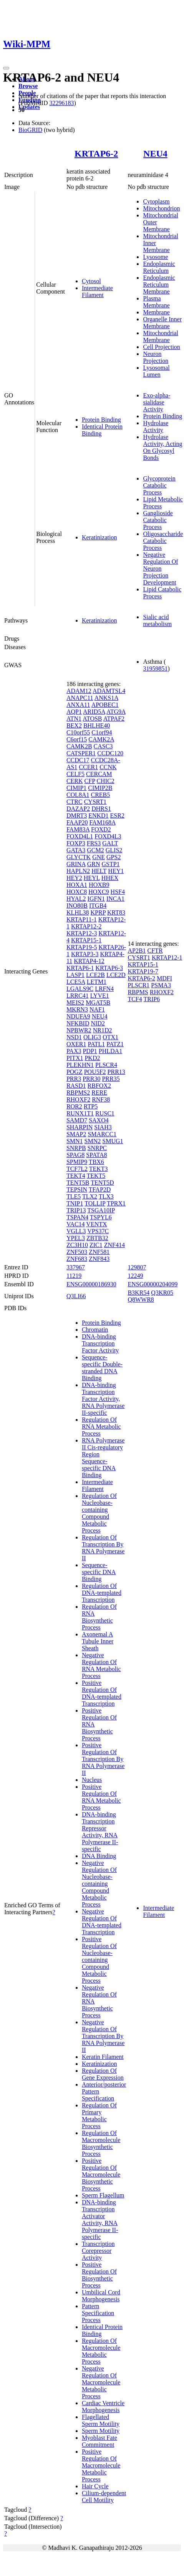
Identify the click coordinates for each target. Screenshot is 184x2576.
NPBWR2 (78, 1030)
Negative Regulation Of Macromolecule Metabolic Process (101, 2382)
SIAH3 (102, 1127)
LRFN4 (104, 988)
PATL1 (96, 1044)
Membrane (156, 312)
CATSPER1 (81, 753)
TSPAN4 (77, 1217)
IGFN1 (96, 898)
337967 (75, 1267)
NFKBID (78, 1023)
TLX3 (106, 1196)
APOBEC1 (105, 704)
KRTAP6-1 (80, 968)
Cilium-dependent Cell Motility (104, 2496)
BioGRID (30, 130)
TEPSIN (76, 1189)
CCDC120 (110, 753)
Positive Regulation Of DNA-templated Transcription (101, 1693)
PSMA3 (161, 985)
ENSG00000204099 (152, 1284)
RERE (99, 1092)
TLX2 (89, 1196)
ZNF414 (114, 1245)
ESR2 (117, 815)
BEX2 (74, 725)
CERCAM (99, 774)
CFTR (155, 950)
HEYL (92, 878)
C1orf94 (101, 732)
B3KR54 (138, 1292)
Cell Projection (161, 347)
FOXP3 (75, 843)
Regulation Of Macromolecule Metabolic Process (101, 2351)
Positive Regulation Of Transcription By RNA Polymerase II (103, 1759)
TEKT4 (75, 1175)
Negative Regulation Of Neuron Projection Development (160, 568)
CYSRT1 (95, 801)
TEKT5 (95, 1175)
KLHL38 (77, 912)
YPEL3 (75, 1238)
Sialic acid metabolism (157, 620)
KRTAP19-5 (81, 947)
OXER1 (76, 1044)
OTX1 (110, 1037)
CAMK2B (79, 746)
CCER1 (88, 767)
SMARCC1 (102, 1134)
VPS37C (98, 1231)
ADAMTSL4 (109, 691)
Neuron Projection (155, 357)
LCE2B (95, 975)
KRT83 (116, 912)
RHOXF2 (78, 1099)
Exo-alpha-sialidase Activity (156, 402)
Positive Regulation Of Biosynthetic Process (99, 2275)
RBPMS (138, 992)
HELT (98, 871)
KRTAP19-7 (143, 971)
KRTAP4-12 (89, 961)
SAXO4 (99, 1120)
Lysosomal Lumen (156, 371)
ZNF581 (99, 1252)
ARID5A (94, 711)
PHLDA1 (110, 1051)
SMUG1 (112, 1141)
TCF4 (135, 999)
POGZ (74, 1071)
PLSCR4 (106, 1065)
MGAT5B (98, 1002)
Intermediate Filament (97, 291)
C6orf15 (76, 739)
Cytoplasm (156, 201)
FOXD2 (101, 829)
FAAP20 (77, 822)
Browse (28, 86)
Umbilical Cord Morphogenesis (101, 2295)
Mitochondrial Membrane (160, 336)
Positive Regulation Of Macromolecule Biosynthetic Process (101, 2174)
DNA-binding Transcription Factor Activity (100, 1343)
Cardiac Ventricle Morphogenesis (103, 2406)
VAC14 (75, 1224)
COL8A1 (78, 794)
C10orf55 (78, 732)
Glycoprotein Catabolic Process (159, 485)
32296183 (61, 103)
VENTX (96, 1224)
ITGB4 (97, 905)
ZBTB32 (97, 1238)
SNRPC (97, 1148)
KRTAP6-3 (109, 968)
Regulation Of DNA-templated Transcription (101, 1593)
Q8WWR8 (141, 1299)
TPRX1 (116, 1203)
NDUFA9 (78, 1016)
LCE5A (75, 981)
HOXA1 (76, 884)
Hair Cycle (95, 2486)
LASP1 (75, 975)
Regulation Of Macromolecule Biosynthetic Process (101, 2143)
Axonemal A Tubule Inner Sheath (98, 1641)
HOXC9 (98, 891)
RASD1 (76, 1085)
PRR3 (73, 1078)
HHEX (109, 878)
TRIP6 (151, 999)
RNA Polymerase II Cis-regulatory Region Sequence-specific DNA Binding (103, 1457)
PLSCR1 (138, 985)
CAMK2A (101, 739)
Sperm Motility (100, 2430)
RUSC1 (104, 1113)
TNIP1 (74, 1203)
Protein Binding (101, 419)
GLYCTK (78, 857)
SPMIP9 (76, 1162)
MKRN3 (77, 1009)
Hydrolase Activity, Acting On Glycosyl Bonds (162, 447)
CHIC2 (105, 781)
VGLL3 (76, 1231)
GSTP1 (110, 864)
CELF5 (75, 774)
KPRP (98, 912)
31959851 (155, 668)
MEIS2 (75, 1002)
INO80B (77, 905)
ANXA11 (78, 704)
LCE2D (116, 975)
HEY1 (116, 871)
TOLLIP (95, 1203)
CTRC (74, 801)
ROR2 (74, 1106)
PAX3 (73, 1051)
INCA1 (115, 898)
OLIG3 (92, 1037)
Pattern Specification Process (98, 2313)
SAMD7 (76, 1120)
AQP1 (74, 711)
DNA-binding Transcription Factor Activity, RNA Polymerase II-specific (103, 1399)
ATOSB (92, 718)
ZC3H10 (77, 1245)
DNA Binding (99, 1856)
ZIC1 (96, 1245)
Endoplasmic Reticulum (159, 267)
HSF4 (118, 891)
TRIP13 (76, 1210)
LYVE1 (99, 995)
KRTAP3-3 (85, 954)
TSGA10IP (100, 1210)
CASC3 (103, 746)
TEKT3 (98, 1168)
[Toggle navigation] (6, 68)
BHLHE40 (96, 725)
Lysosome (155, 257)
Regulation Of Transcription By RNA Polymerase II (103, 1547)
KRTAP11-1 (81, 919)
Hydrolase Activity (155, 426)
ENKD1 (98, 815)
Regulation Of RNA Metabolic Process (101, 1426)
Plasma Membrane (156, 302)
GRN (93, 864)
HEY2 (74, 878)
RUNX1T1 (80, 1113)
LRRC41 (77, 995)
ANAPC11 (79, 698)
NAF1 (97, 1009)
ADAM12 (78, 691)
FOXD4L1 (79, 836)
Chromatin (95, 1329)
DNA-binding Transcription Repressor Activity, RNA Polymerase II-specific (100, 1831)
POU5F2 (95, 1071)
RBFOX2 (99, 1085)
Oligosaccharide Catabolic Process (163, 541)
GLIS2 (114, 850)
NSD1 (74, 1037)
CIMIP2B (100, 788)
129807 (137, 1267)
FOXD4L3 (107, 836)
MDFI (164, 978)
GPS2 (113, 857)
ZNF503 (76, 1252)
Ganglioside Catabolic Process (157, 520)
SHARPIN (79, 1127)
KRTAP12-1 (167, 957)
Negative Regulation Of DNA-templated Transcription (101, 1921)
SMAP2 (76, 1134)
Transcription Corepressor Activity (98, 2250)
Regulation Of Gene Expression (103, 2074)
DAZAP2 (78, 808)
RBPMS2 (78, 1092)
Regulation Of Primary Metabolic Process (99, 2115)
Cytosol (91, 281)
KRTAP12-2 (86, 926)
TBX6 (96, 1162)
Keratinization (99, 537)
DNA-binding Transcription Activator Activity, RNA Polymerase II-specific (100, 2219)
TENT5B (78, 1182)
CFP (90, 781)
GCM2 (95, 850)
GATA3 (75, 850)
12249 (135, 1275)
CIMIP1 (76, 788)
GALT (110, 843)
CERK (74, 781)
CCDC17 (78, 760)
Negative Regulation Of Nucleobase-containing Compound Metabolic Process (99, 1884)
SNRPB (76, 1148)
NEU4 (155, 154)
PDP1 (90, 1051)
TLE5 (73, 1196)
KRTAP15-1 (86, 940)
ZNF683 (76, 1258)
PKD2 (92, 1058)
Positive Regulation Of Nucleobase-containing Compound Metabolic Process (99, 1960)
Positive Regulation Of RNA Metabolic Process (101, 1797)
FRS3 (94, 843)
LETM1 (97, 981)
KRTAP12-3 (81, 933)
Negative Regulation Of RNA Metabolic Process (101, 1665)
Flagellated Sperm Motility (100, 2420)
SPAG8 (75, 1155)
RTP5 (91, 1106)
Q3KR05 (162, 1292)
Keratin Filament (103, 2056)
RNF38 (101, 1099)
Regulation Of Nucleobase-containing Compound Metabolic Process (99, 1513)
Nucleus (92, 1779)
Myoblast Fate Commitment (99, 2441)
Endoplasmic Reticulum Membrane (159, 284)
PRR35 (110, 1078)
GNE (98, 857)
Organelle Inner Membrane (162, 322)
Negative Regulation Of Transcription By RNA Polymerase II (103, 2036)
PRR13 (116, 1071)
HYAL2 (76, 898)
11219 (73, 1275)
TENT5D (102, 1182)
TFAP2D (100, 1189)
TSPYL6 (101, 1217)
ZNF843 (99, 1258)
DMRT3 (76, 815)
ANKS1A (106, 698)
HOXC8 (76, 891)
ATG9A (116, 711)
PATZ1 (115, 1044)
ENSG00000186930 (91, 1284)
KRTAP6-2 (96, 154)
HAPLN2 (78, 871)
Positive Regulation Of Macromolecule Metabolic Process (101, 2465)
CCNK (107, 767)
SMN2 (93, 1141)
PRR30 (91, 1078)
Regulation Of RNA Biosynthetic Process (99, 1617)
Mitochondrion (161, 208)
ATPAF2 (113, 718)
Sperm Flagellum (103, 2195)
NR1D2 (102, 1030)
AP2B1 (137, 950)
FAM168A (103, 822)
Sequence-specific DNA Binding (99, 1572)
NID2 (97, 1023)
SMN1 (74, 1141)
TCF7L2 (77, 1168)
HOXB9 (99, 884)
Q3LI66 (76, 1296)
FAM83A (78, 829)
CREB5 (100, 794)
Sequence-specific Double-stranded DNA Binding (102, 1367)
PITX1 (74, 1058)
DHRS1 (101, 808)
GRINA (76, 864)
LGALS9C (79, 988)
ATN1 (73, 718)
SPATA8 (96, 1155)
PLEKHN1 (80, 1065)
